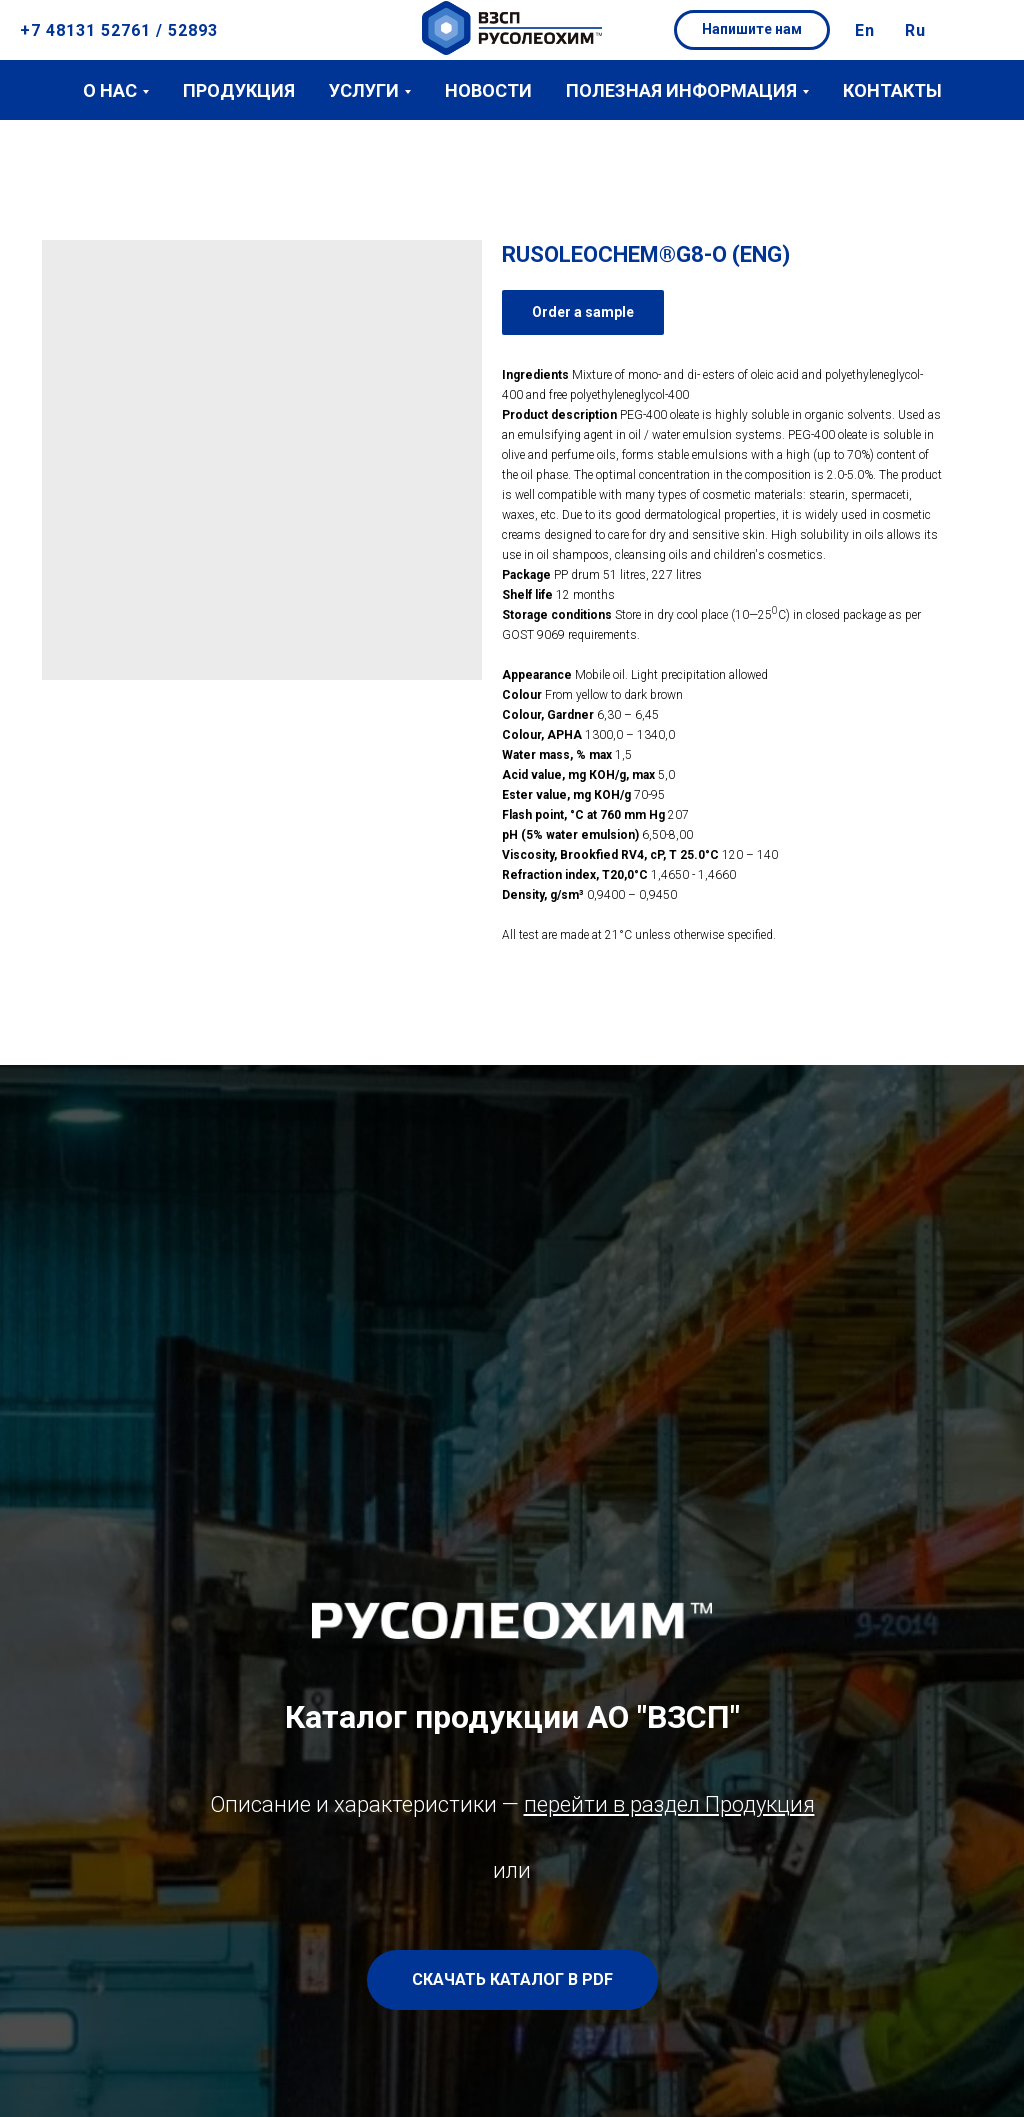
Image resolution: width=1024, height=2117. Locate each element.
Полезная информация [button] (681, 90)
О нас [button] (110, 90)
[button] (752, 30)
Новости (488, 90)
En (865, 30)
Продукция (239, 90)
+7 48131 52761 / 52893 (119, 30)
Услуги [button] (364, 90)
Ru (915, 30)
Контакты (892, 90)
